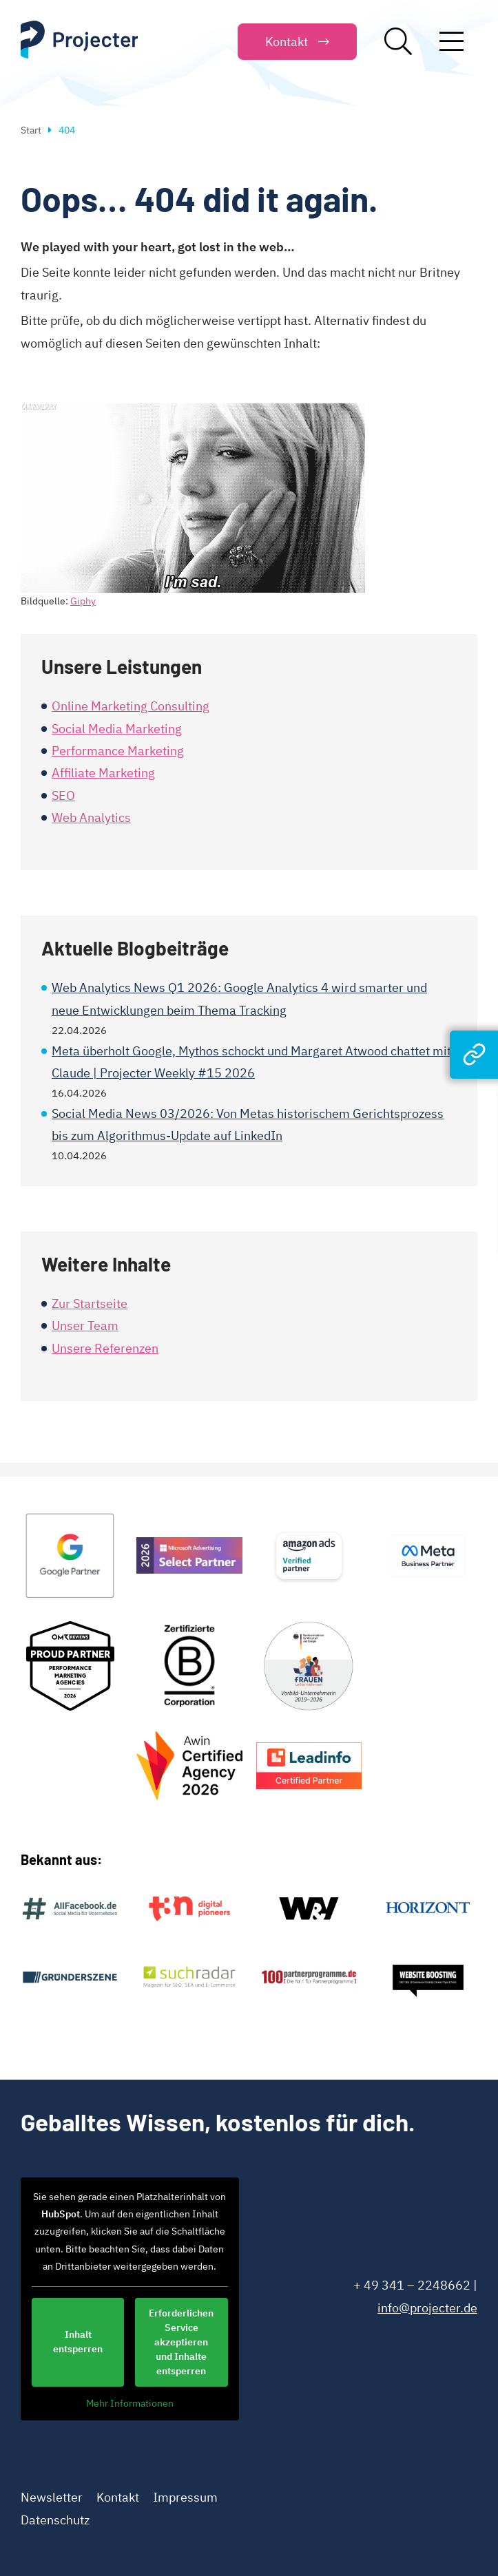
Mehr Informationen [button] (130, 2403)
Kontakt (117, 2497)
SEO (63, 795)
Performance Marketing (118, 751)
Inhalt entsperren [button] (78, 2341)
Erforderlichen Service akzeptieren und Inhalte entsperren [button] (181, 2342)
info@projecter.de (427, 2308)
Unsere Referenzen (105, 1348)
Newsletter (52, 2497)
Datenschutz (55, 2520)
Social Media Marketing (117, 729)
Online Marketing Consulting (130, 706)
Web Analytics (91, 817)
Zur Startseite (89, 1303)
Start (31, 130)
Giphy (83, 601)
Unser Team (85, 1325)
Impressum (185, 2497)
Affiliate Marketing (103, 773)
